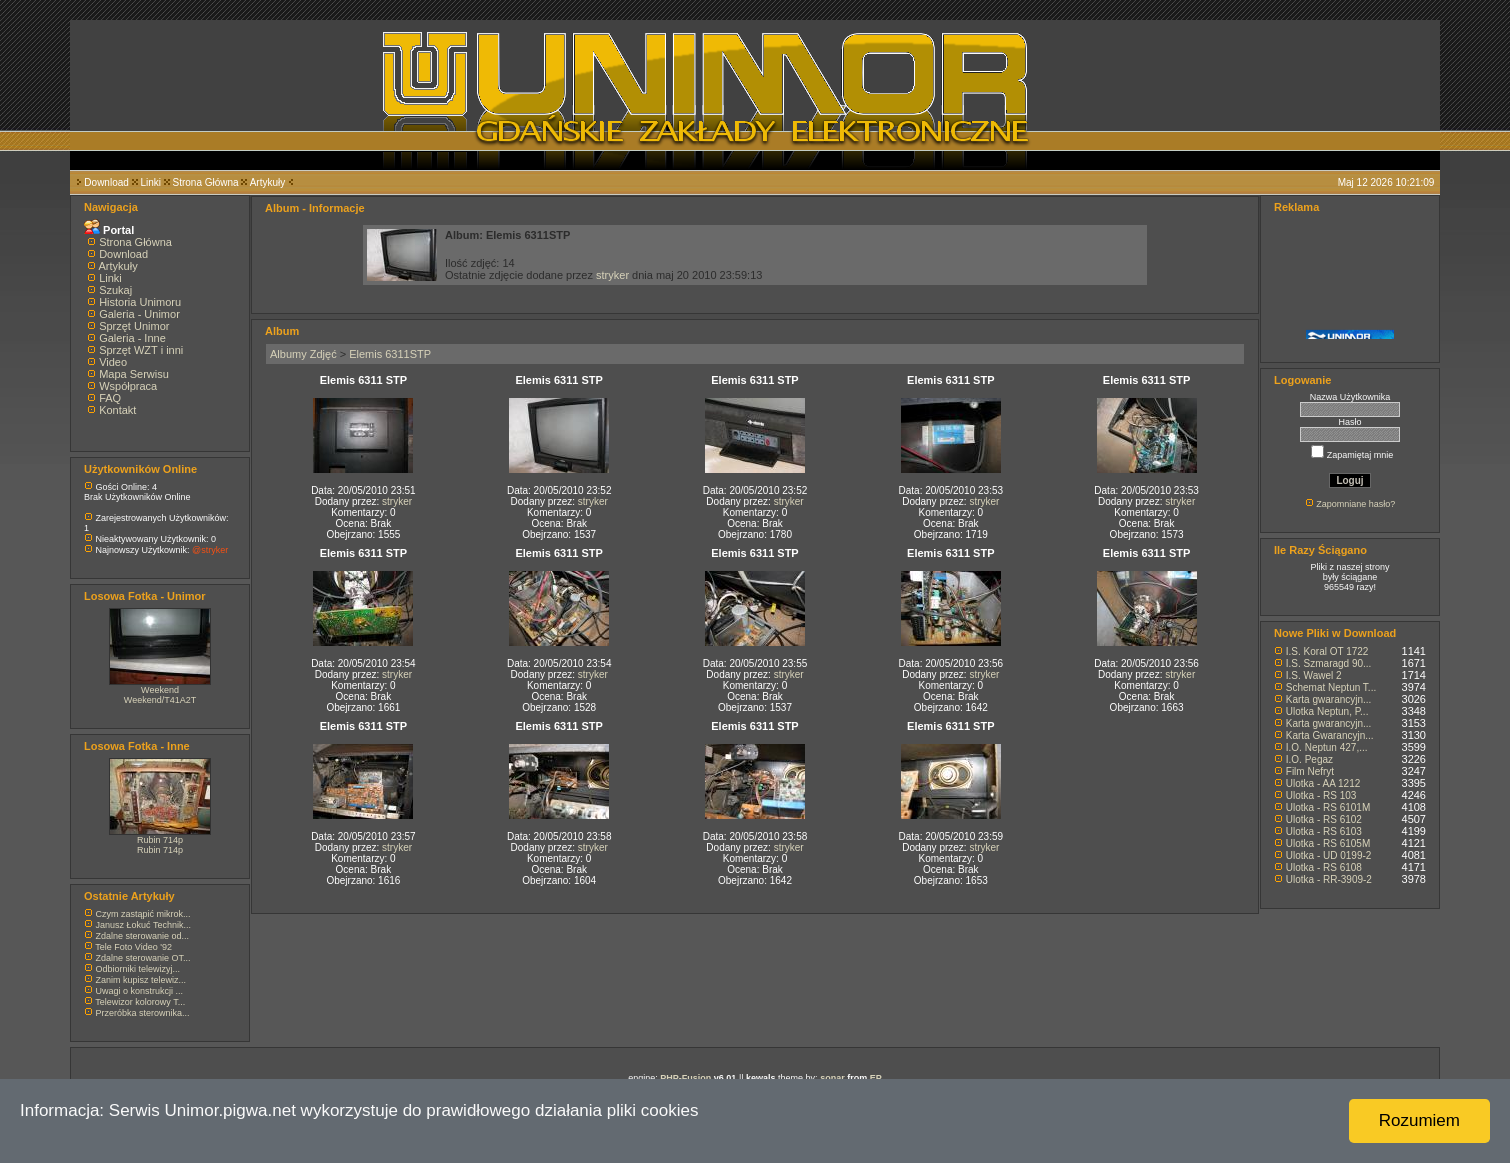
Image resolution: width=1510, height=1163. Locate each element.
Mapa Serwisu (134, 374)
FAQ (110, 398)
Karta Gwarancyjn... (1330, 735)
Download (106, 182)
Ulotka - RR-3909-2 (1329, 879)
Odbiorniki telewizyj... (138, 969)
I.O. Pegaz (1309, 759)
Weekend (160, 690)
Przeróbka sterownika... (143, 1013)
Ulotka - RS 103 (1321, 795)
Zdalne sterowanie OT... (143, 958)
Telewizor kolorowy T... (140, 1002)
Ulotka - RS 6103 (1324, 831)
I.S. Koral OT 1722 (1327, 651)
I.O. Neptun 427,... (1327, 747)
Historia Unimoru (140, 302)
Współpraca (128, 386)
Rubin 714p (160, 840)
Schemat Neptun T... (1331, 687)
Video (113, 362)
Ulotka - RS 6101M (1328, 807)
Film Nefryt (1310, 771)
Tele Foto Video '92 (133, 947)
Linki (150, 182)
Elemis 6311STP (390, 354)
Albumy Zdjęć (303, 354)
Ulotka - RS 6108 (1324, 867)
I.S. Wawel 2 (1314, 675)
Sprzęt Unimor (134, 326)
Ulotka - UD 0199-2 (1329, 855)
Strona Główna (206, 182)
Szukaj (115, 290)
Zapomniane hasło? (1355, 504)
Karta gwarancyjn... (1329, 699)
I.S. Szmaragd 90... (1329, 663)
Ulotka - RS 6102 (1324, 819)
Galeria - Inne (132, 338)
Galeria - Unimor (139, 314)
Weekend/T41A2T (160, 700)
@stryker (210, 550)
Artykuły (268, 182)
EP (876, 1078)
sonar (832, 1078)
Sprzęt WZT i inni (141, 350)
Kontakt (117, 410)
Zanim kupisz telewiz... (141, 980)
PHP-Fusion (685, 1078)
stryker (612, 275)
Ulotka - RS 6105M (1328, 843)
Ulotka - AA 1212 (1323, 783)
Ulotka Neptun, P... (1327, 711)
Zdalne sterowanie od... (143, 936)
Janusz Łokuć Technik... (143, 925)
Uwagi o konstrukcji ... (140, 991)
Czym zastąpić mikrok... (143, 914)
